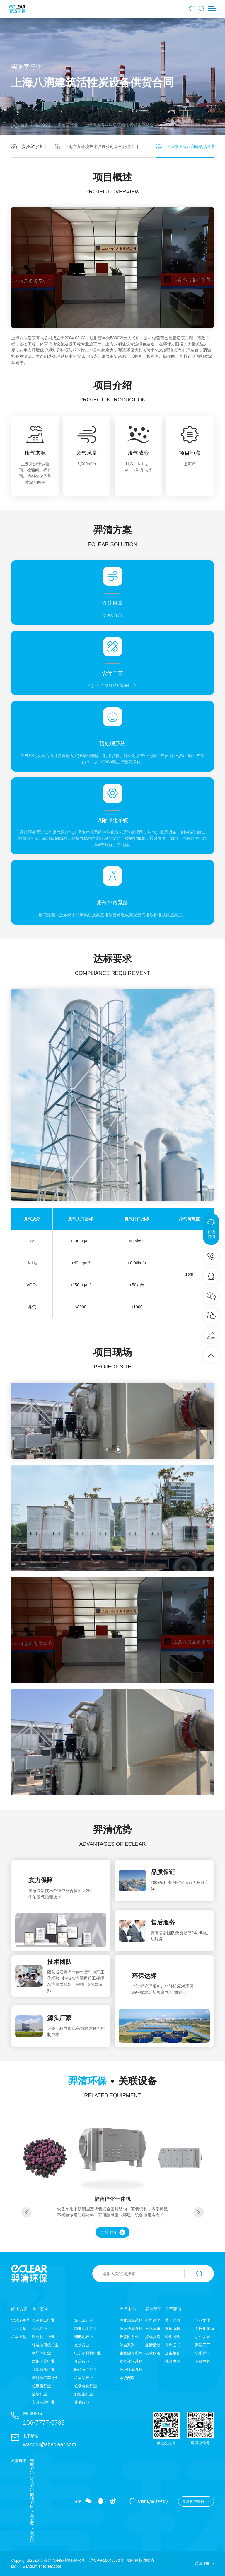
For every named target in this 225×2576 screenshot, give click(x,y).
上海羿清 (32, 2534)
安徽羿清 (32, 2466)
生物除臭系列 (131, 2353)
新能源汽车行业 (45, 2378)
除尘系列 (127, 2345)
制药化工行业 (43, 2337)
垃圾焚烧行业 (85, 2386)
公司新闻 (153, 2320)
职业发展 (202, 2337)
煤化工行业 (83, 2320)
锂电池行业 (83, 2337)
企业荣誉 (172, 2353)
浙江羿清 (32, 2483)
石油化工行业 (43, 2320)
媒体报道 (153, 2337)
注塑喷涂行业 (43, 2369)
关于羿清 (173, 2309)
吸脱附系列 (129, 2337)
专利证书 (172, 2345)
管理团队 (172, 2337)
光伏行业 (81, 2345)
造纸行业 (39, 2394)
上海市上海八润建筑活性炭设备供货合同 (121, 125)
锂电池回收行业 (45, 2345)
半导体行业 (41, 2353)
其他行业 (81, 2402)
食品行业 (81, 2361)
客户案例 (43, 125)
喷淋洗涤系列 (131, 2328)
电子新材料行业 (87, 2353)
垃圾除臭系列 (131, 2369)
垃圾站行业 (83, 2378)
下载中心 (202, 2361)
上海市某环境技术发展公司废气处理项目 (97, 146)
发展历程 (172, 2328)
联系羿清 (202, 2353)
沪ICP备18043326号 (106, 2560)
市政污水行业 (43, 2402)
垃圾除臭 (18, 2337)
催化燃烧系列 (131, 2320)
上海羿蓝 (32, 2517)
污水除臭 (18, 2328)
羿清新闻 (153, 2309)
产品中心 (128, 2309)
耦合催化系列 (131, 2361)
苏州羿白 (32, 2500)
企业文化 (202, 2320)
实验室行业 (67, 125)
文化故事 (153, 2328)
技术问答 (153, 2353)
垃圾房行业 (41, 2386)
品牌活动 (153, 2345)
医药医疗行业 (85, 2369)
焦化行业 (39, 2328)
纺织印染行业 (43, 2361)
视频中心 (172, 2361)
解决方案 (19, 2309)
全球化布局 (204, 2328)
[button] (107, 1449)
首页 (19, 125)
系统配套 (127, 2378)
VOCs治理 (20, 2320)
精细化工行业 (85, 2328)
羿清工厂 (202, 2345)
